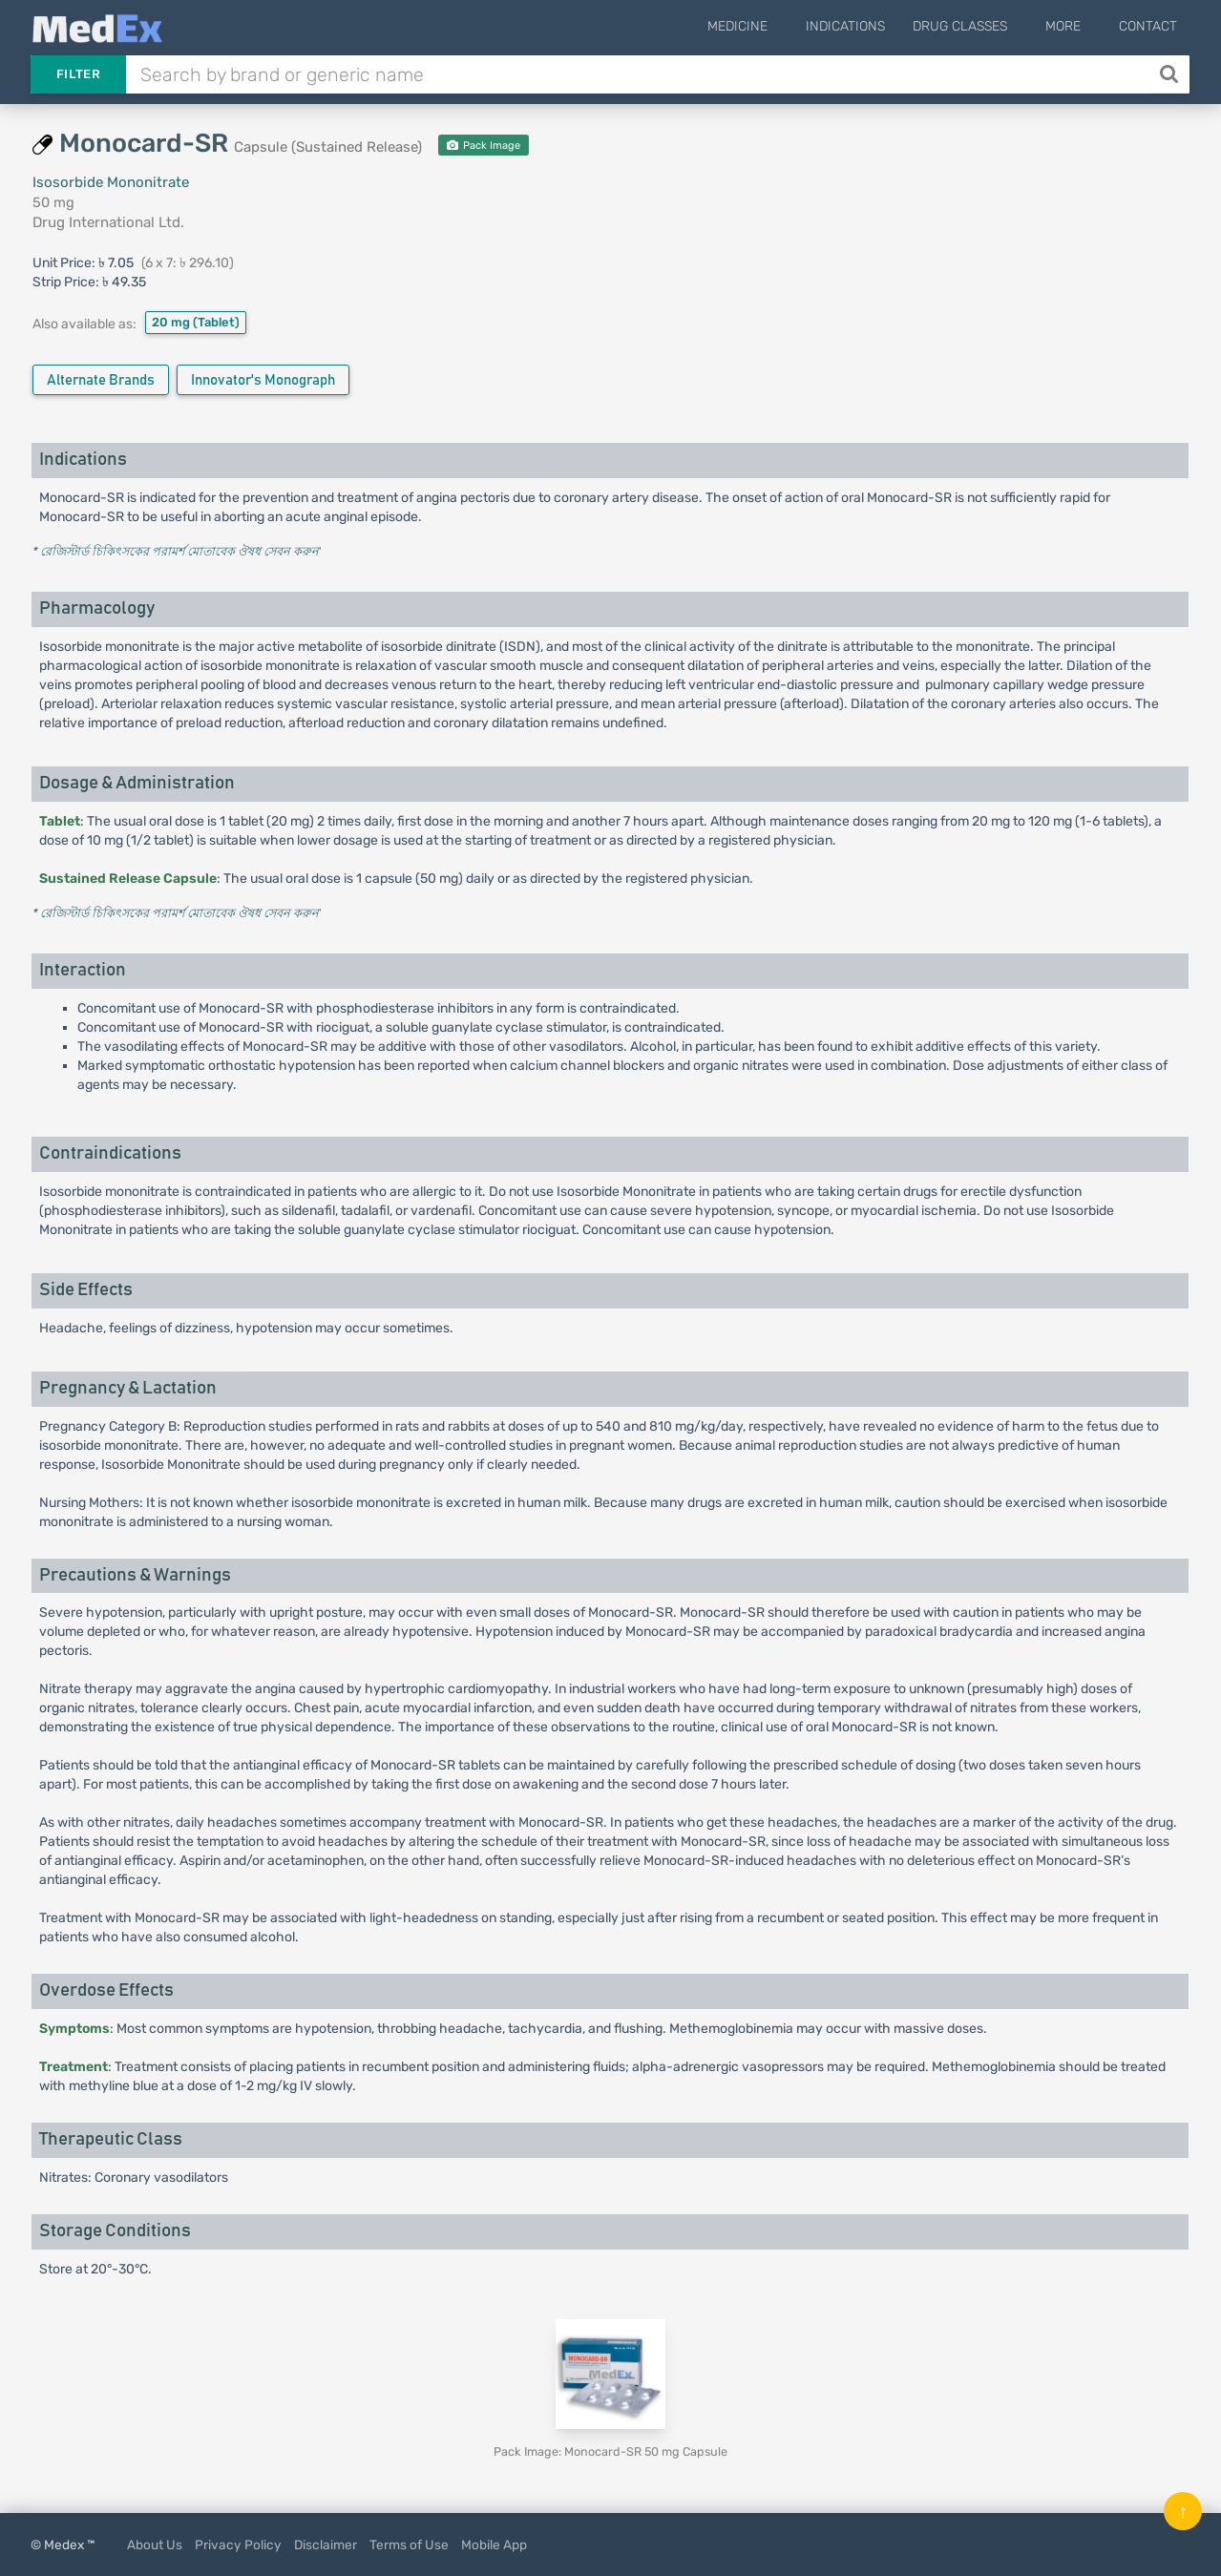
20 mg (196, 322)
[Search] (1170, 74)
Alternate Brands (101, 380)
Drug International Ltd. (108, 222)
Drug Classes (981, 26)
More (1073, 26)
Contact (1148, 26)
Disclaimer (325, 2544)
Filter (78, 74)
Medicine (769, 26)
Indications (866, 26)
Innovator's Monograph (263, 380)
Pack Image (483, 145)
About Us (154, 2544)
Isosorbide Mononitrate (110, 182)
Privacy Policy (238, 2544)
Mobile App (494, 2544)
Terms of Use (409, 2544)
